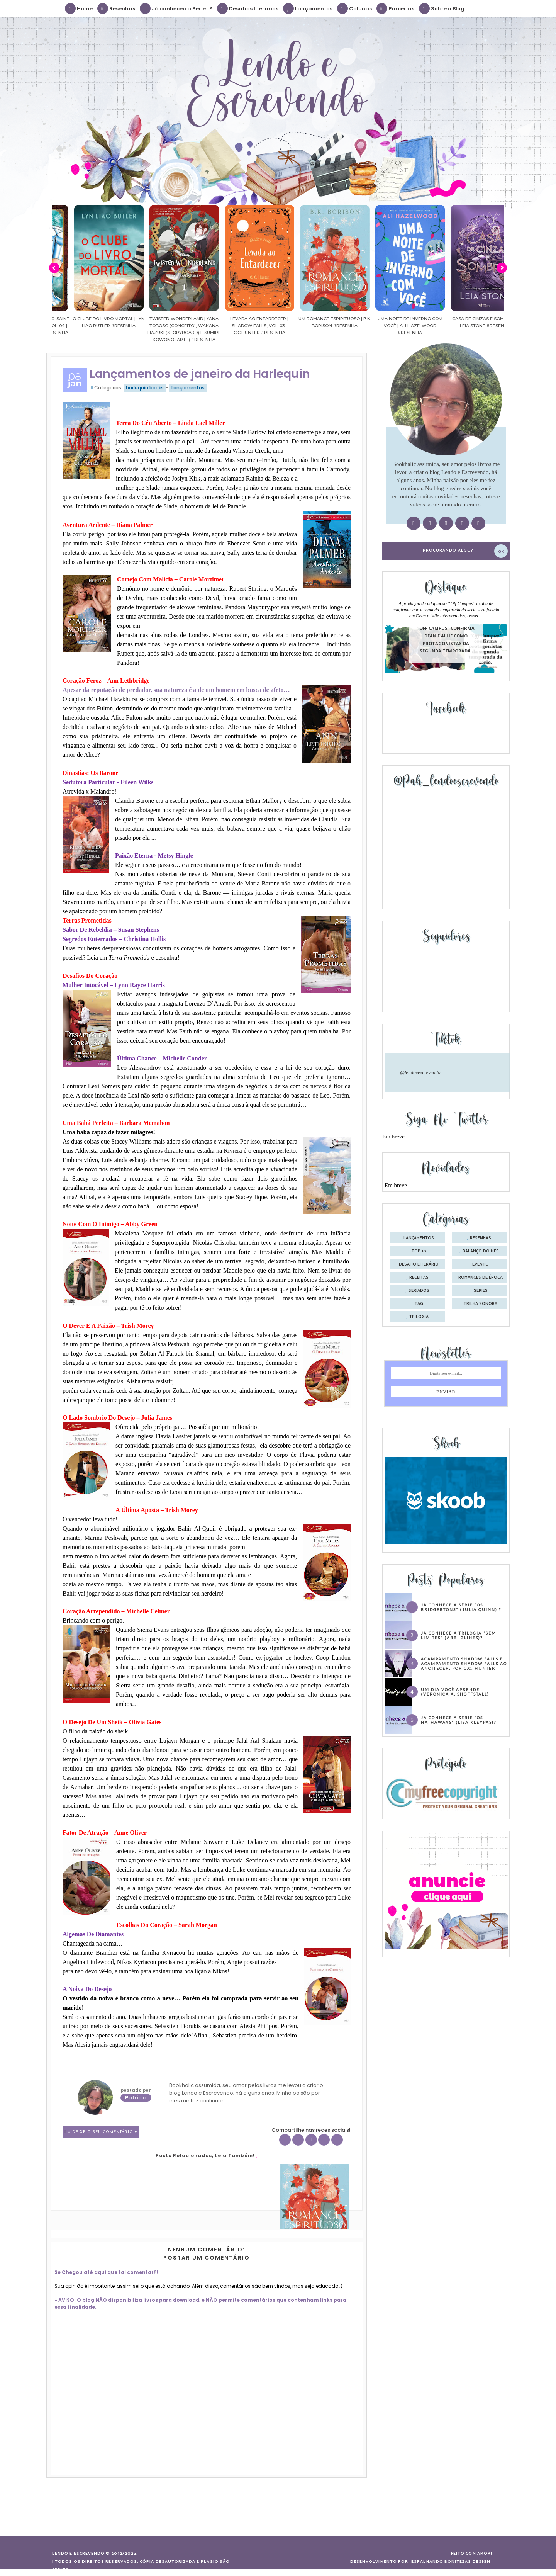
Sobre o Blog (442, 8)
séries (481, 1290)
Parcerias (395, 8)
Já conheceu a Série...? (176, 8)
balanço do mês (481, 1251)
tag (419, 1303)
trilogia (419, 1316)
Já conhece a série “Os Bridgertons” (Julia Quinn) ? (461, 1607)
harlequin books (145, 387)
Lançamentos (308, 8)
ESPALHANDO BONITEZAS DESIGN (450, 2561)
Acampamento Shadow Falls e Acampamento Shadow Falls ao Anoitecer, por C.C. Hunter (464, 1663)
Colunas (355, 8)
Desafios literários (248, 8)
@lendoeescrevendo (420, 1072)
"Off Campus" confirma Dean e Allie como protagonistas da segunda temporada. (446, 639)
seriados (419, 1290)
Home (79, 8)
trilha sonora (480, 1303)
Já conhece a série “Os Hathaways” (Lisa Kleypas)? (458, 1720)
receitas (419, 1277)
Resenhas (116, 8)
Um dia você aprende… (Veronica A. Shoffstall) (455, 1691)
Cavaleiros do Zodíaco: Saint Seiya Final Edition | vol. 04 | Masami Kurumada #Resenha (90, 325)
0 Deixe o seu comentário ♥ (102, 2132)
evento (480, 1264)
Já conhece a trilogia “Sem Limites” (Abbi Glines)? (458, 1635)
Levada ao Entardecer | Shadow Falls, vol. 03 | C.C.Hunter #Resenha (315, 325)
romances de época (480, 1277)
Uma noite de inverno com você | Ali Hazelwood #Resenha (466, 325)
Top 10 (419, 1251)
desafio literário (419, 1264)
